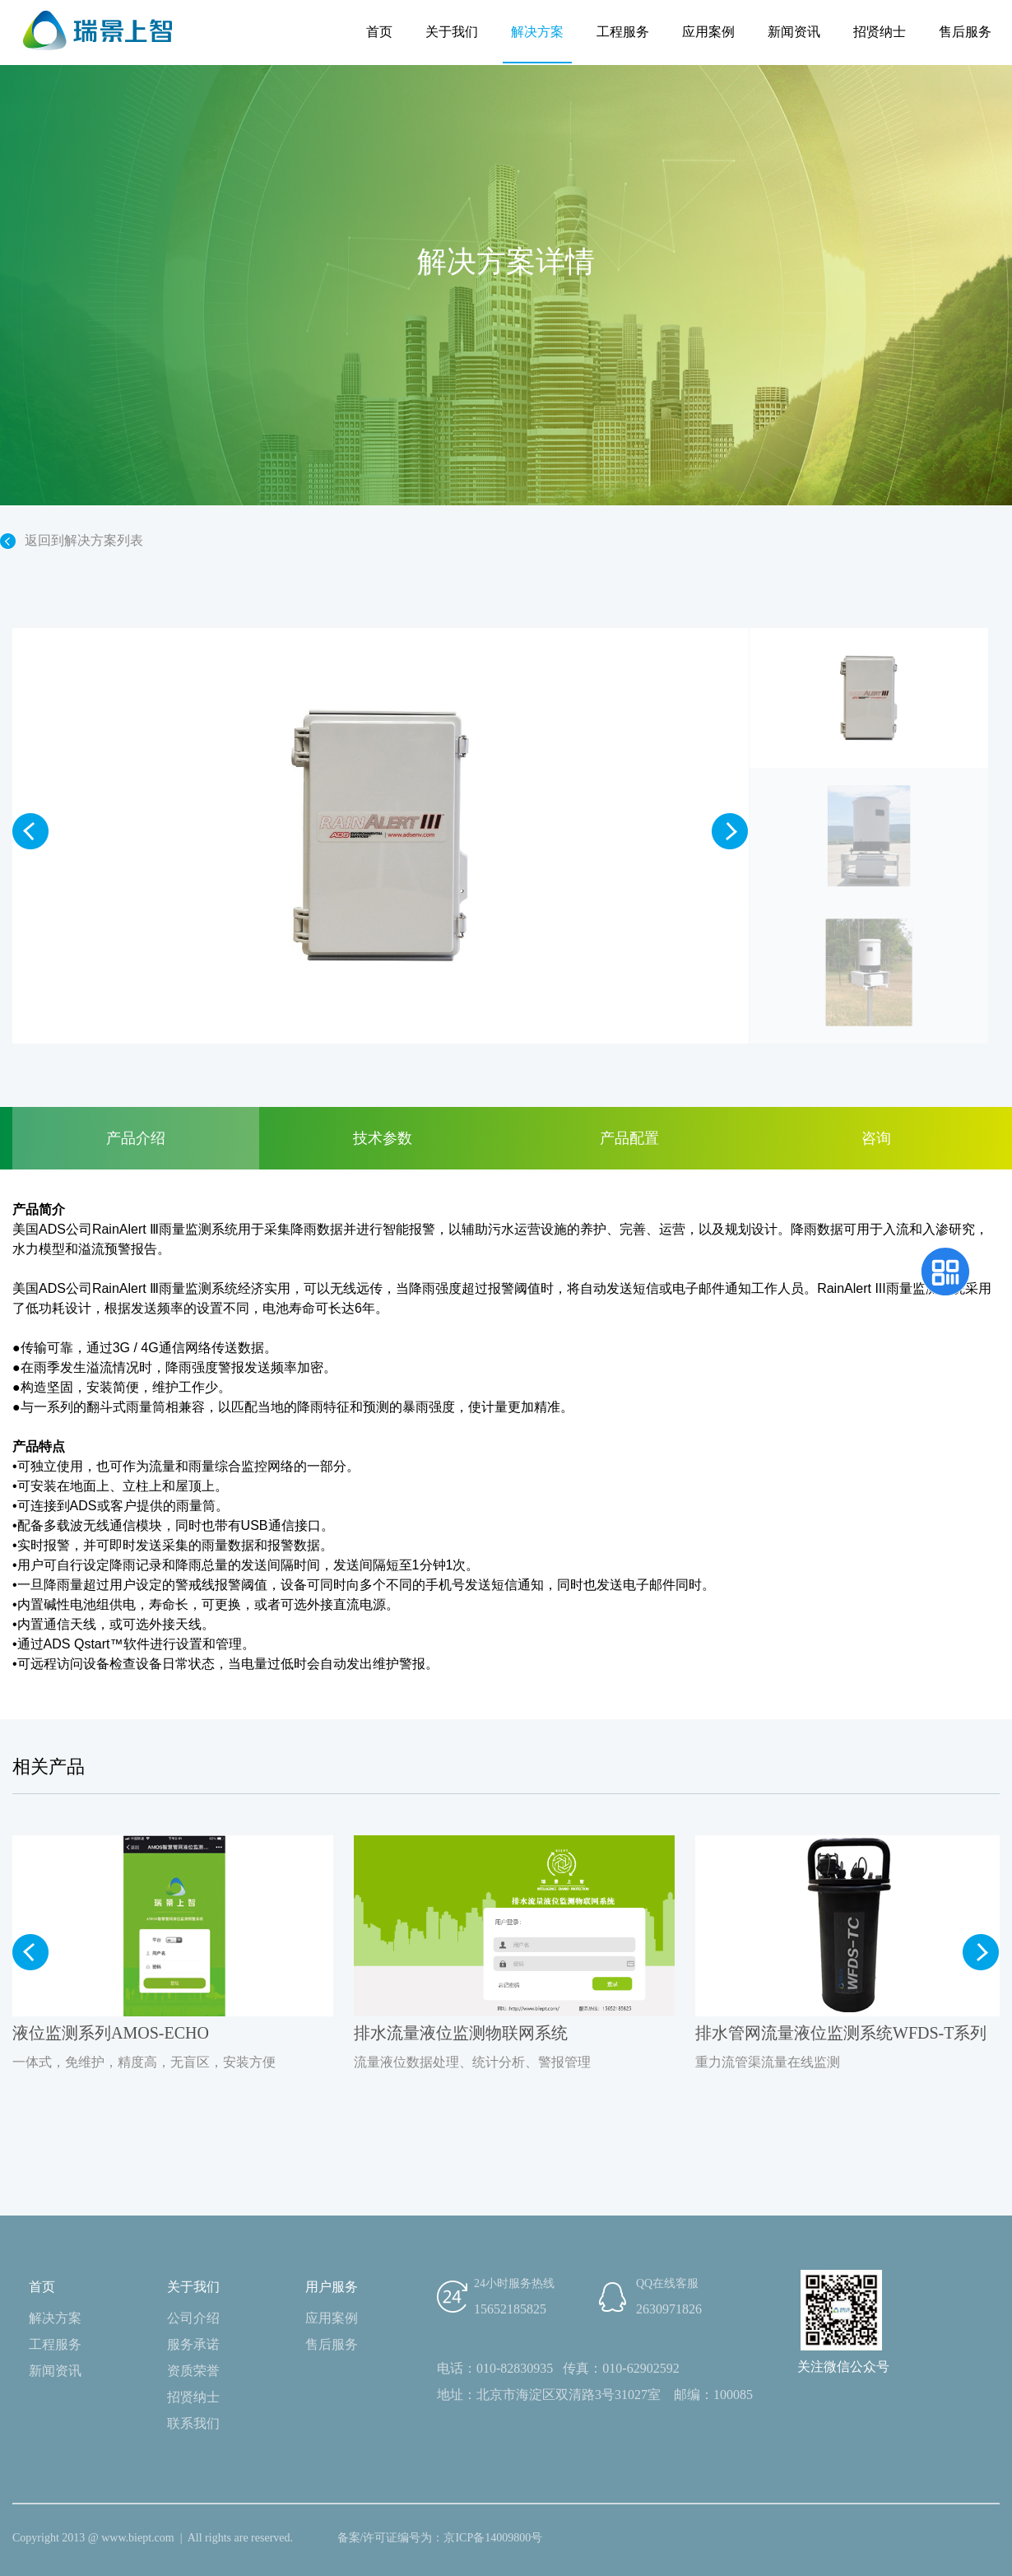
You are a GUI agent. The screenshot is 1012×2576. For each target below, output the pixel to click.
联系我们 (193, 2423)
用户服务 (331, 2287)
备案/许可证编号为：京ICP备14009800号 (440, 2538)
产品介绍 (135, 1138)
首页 (379, 32)
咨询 (876, 1138)
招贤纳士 (879, 32)
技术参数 (382, 1138)
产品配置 (629, 1138)
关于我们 (451, 32)
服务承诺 (193, 2344)
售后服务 (965, 32)
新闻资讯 (794, 32)
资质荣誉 (193, 2371)
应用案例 (708, 32)
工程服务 (623, 32)
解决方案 (537, 32)
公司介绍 (193, 2318)
